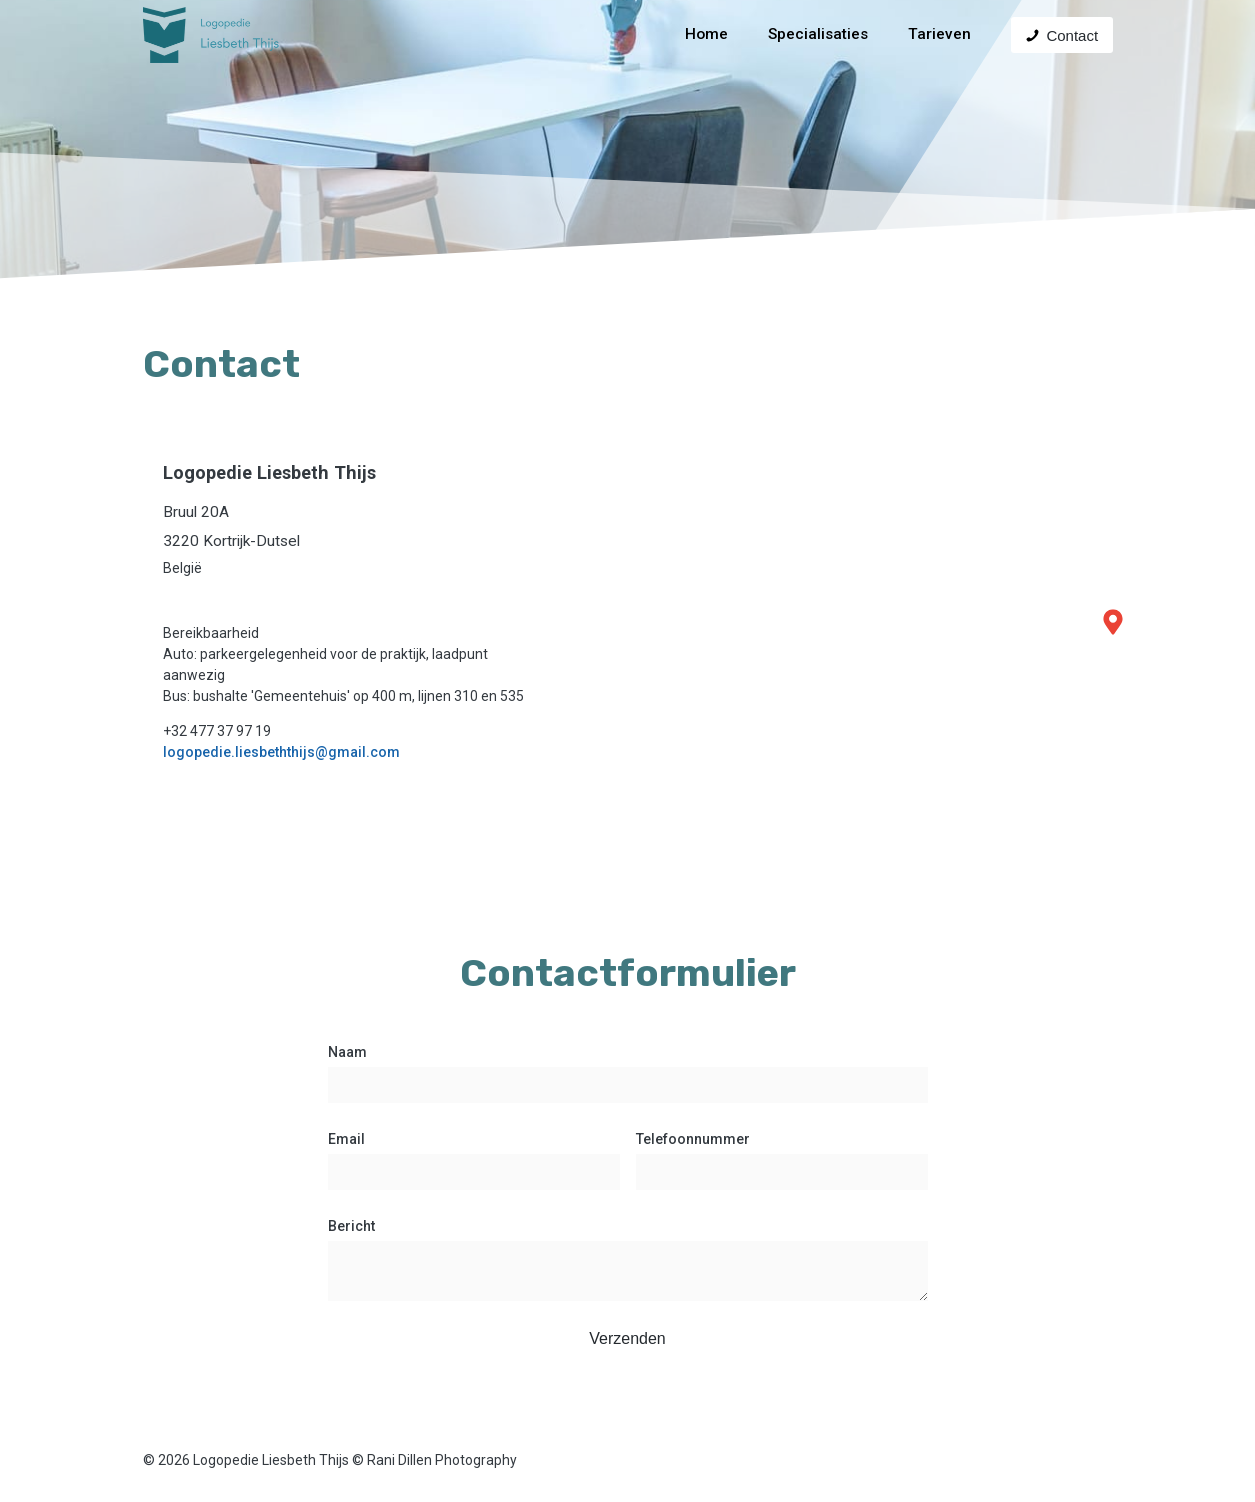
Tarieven (939, 34)
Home (706, 34)
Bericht (351, 1226)
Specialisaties (818, 34)
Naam (347, 1052)
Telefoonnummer (693, 1139)
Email (346, 1139)
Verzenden (627, 1338)
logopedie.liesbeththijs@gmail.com (281, 752)
